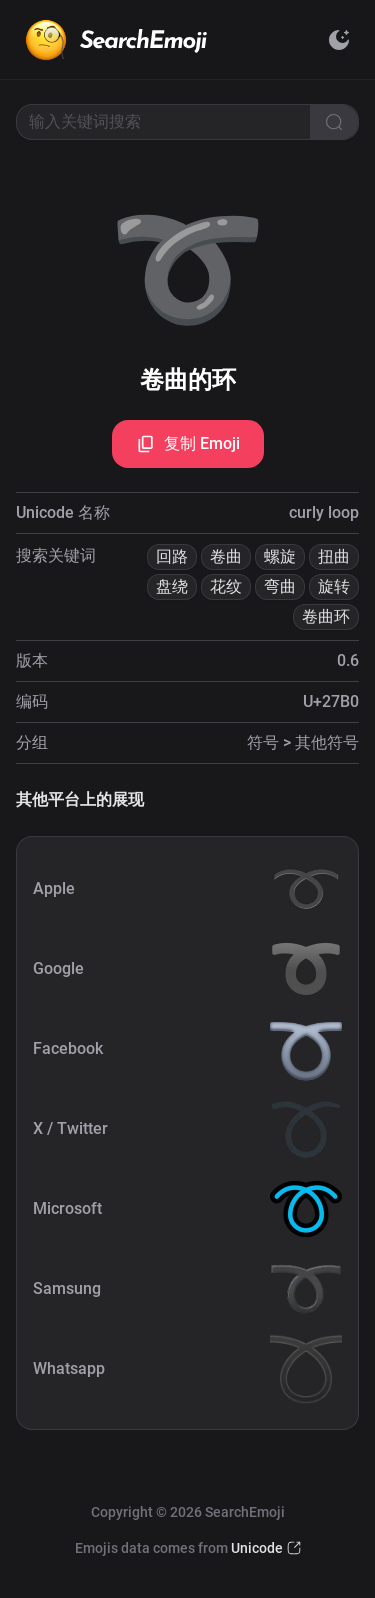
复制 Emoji (188, 444)
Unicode (257, 1548)
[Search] (334, 122)
